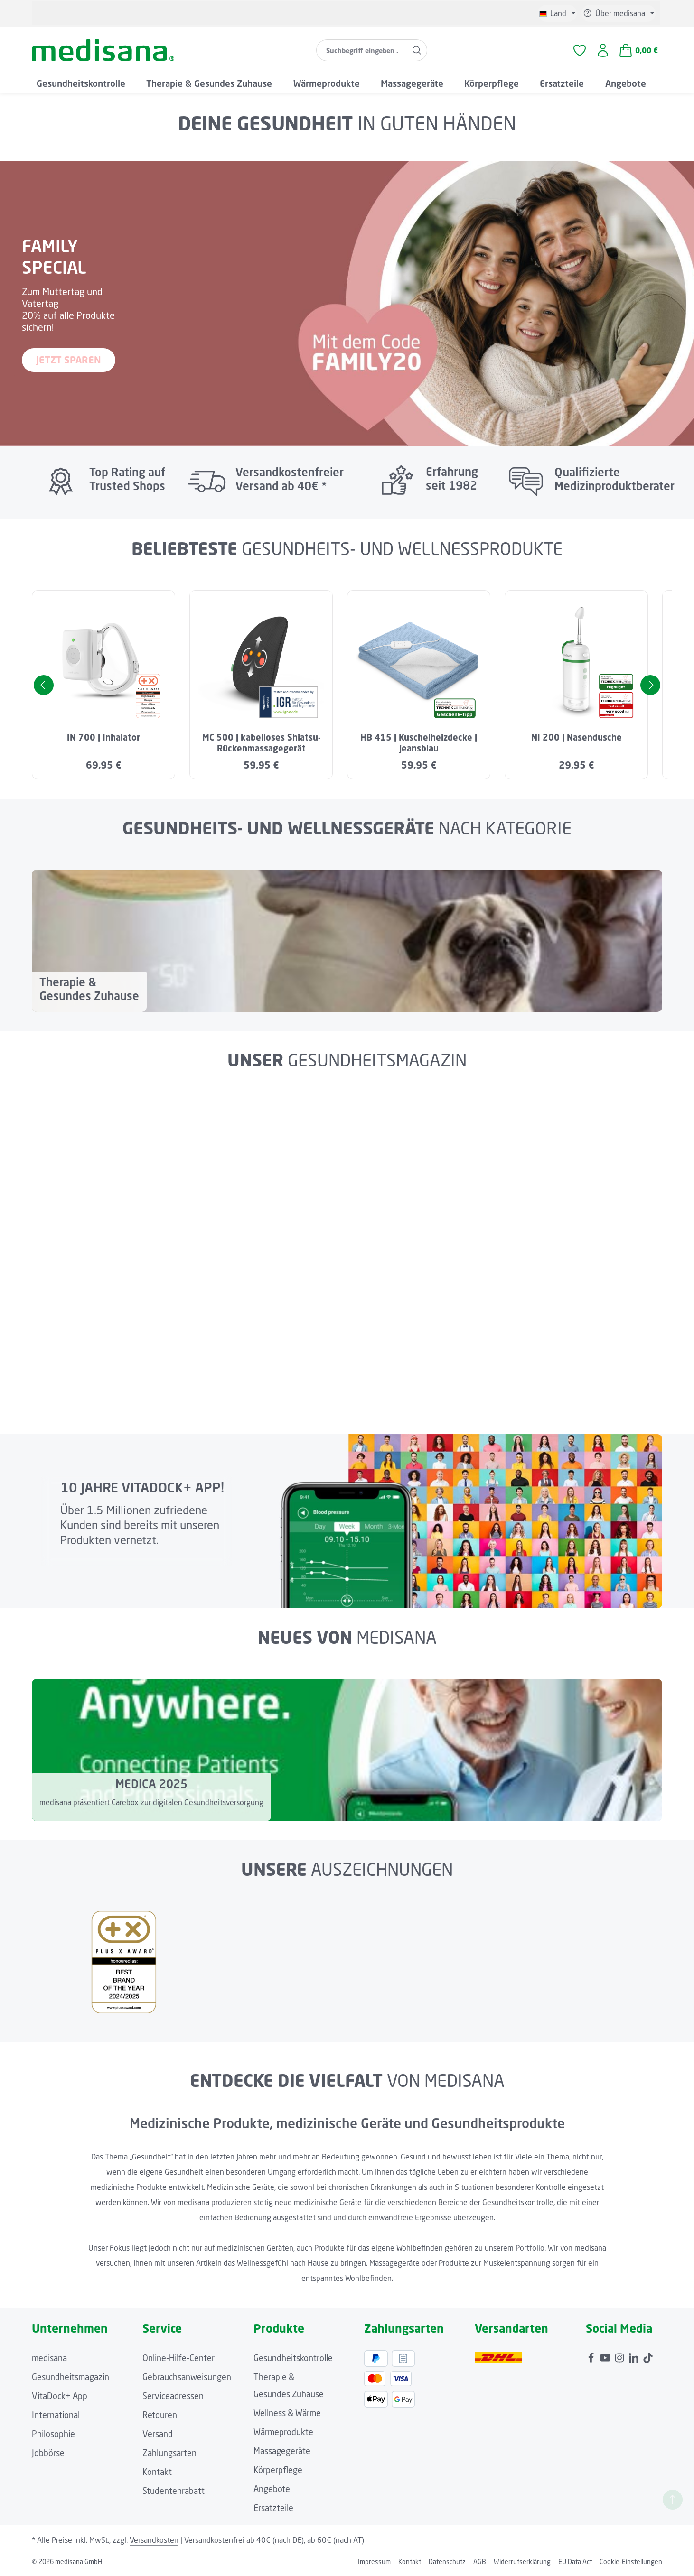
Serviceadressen (173, 2395)
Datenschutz (447, 2561)
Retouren (159, 2414)
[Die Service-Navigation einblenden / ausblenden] (618, 13)
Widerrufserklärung (522, 2561)
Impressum (374, 2561)
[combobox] (361, 50)
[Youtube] (606, 2355)
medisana (49, 2357)
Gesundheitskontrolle (293, 2357)
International (56, 2414)
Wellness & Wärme (287, 2412)
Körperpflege (277, 2469)
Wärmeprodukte (283, 2431)
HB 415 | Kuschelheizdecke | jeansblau (418, 742)
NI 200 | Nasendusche (576, 737)
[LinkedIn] (634, 2355)
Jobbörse (48, 2452)
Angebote (271, 2488)
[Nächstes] (650, 685)
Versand (157, 2433)
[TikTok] (648, 2355)
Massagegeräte (281, 2450)
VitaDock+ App (59, 2395)
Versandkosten (154, 2540)
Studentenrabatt (173, 2490)
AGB (479, 2561)
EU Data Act (575, 2561)
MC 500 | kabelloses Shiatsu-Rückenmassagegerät (261, 742)
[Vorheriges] (44, 685)
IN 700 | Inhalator (103, 737)
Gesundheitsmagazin (70, 2376)
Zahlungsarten (169, 2452)
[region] (347, 685)
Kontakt (157, 2471)
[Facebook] (592, 2355)
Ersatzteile (273, 2507)
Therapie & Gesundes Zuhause (288, 2385)
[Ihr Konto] (603, 50)
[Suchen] (417, 50)
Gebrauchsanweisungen (186, 2376)
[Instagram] (620, 2355)
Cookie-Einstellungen (631, 2561)
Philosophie (53, 2433)
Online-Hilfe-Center (178, 2357)
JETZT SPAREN (68, 359)
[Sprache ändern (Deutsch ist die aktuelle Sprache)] (557, 13)
